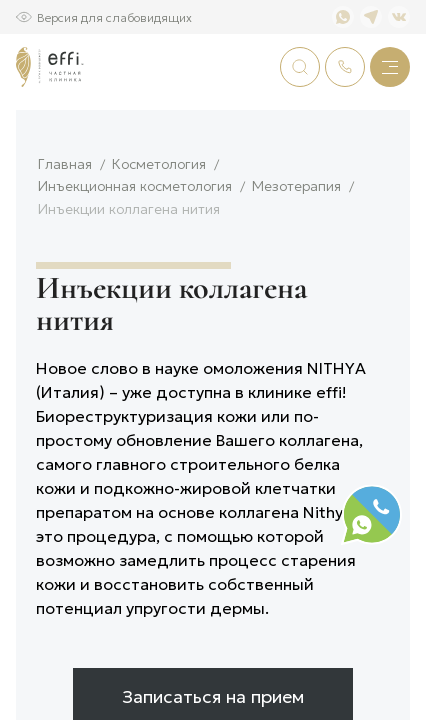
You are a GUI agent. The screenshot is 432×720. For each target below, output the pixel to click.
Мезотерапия (296, 259)
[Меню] (390, 67)
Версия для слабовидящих (114, 16)
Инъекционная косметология (135, 259)
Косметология (159, 237)
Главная (65, 237)
